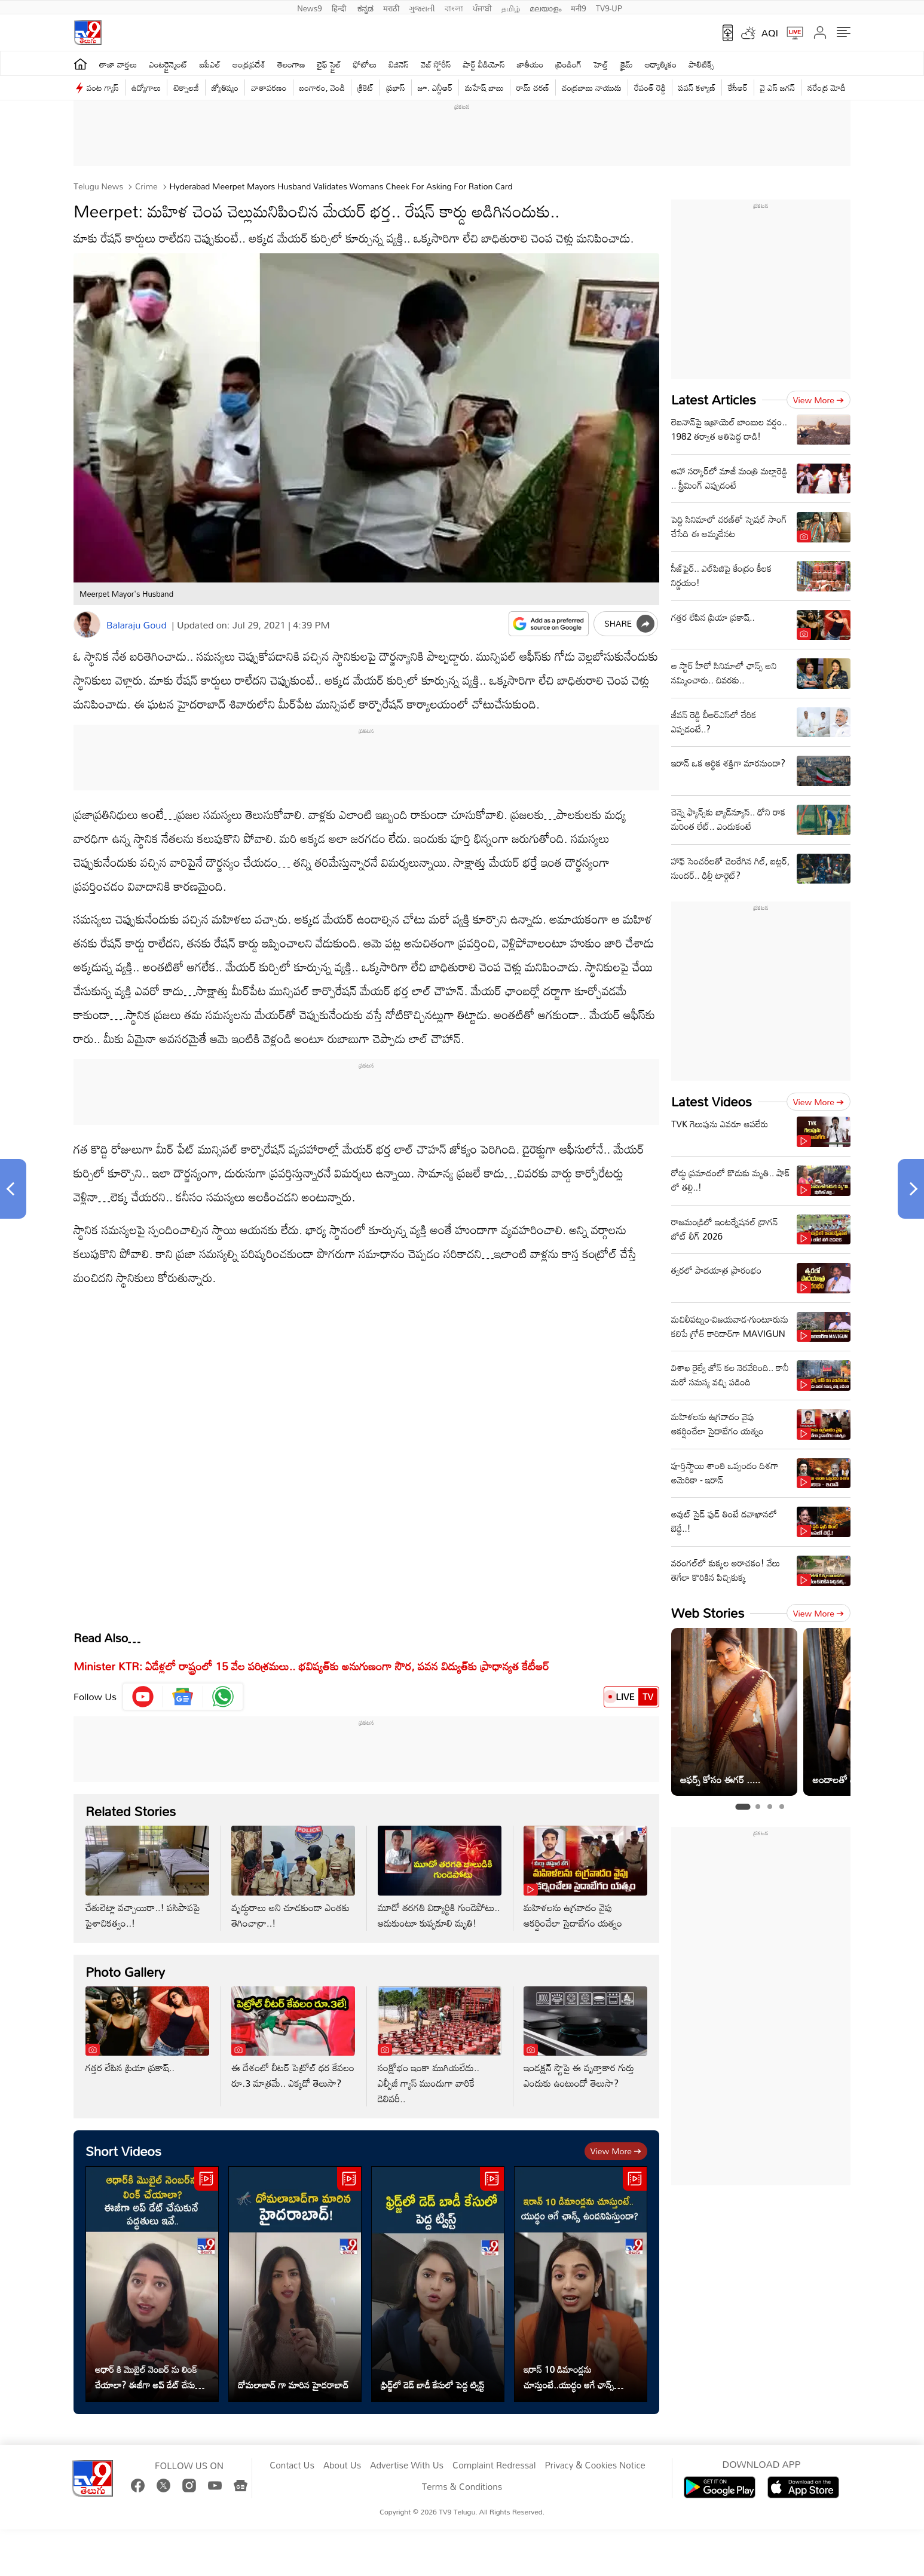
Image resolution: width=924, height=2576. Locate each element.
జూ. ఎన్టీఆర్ (435, 87)
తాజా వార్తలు (118, 64)
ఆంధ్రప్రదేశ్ (248, 64)
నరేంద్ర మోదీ (826, 87)
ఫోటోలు (365, 64)
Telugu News (98, 186)
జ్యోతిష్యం (225, 87)
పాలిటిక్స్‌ (701, 64)
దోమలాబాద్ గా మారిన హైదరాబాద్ (293, 2385)
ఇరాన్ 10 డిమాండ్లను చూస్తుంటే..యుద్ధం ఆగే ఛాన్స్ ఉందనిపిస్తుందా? (569, 2377)
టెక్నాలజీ (185, 87)
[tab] (742, 1807)
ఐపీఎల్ (210, 64)
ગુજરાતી (422, 7)
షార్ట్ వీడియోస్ (484, 64)
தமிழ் (510, 7)
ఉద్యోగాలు (146, 87)
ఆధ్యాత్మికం (661, 64)
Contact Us (292, 2465)
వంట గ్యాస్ (103, 87)
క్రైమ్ (626, 64)
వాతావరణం (268, 87)
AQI (769, 33)
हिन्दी (340, 7)
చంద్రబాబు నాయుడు (592, 87)
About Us (342, 2465)
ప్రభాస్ (395, 87)
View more (615, 2151)
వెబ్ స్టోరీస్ (436, 64)
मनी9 (578, 7)
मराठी (391, 7)
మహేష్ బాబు (484, 87)
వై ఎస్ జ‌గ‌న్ (777, 87)
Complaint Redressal (494, 2465)
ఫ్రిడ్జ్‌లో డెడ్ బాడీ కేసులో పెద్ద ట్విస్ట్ (433, 2385)
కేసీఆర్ (738, 87)
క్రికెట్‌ (365, 87)
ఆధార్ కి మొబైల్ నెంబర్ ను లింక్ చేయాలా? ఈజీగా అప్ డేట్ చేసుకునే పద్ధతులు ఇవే (151, 2377)
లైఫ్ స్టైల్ (329, 64)
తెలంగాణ (291, 64)
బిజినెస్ (398, 64)
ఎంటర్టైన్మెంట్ (168, 64)
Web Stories (707, 1613)
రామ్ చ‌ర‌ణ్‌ (532, 87)
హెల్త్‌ (600, 64)
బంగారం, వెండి (322, 87)
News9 (309, 7)
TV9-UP (609, 7)
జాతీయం (530, 64)
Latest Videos (711, 1101)
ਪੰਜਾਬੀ (482, 7)
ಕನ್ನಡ (365, 7)
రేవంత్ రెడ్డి (650, 87)
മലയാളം (545, 7)
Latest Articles (713, 399)
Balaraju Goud (136, 624)
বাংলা (454, 7)
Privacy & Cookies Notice (594, 2465)
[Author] (87, 624)
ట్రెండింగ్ (569, 64)
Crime (145, 186)
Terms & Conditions (462, 2487)
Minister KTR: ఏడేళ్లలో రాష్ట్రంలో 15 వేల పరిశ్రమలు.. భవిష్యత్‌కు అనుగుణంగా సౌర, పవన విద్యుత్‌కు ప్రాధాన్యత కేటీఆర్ (311, 1666)
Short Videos (123, 2151)
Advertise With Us (406, 2465)
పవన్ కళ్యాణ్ (696, 87)
